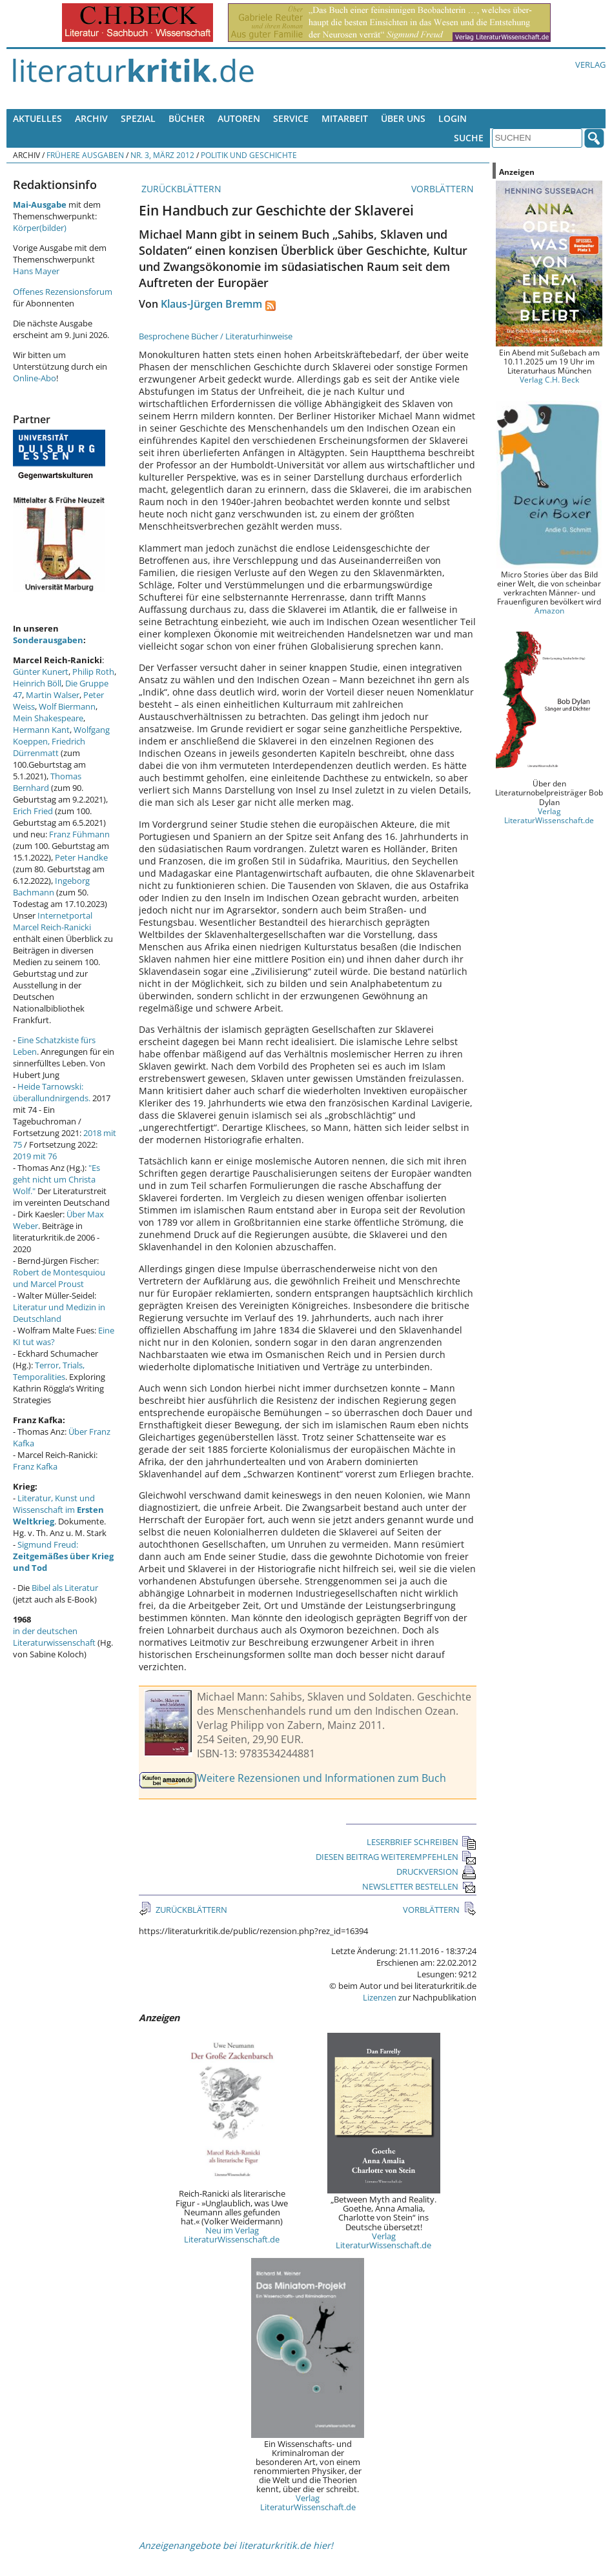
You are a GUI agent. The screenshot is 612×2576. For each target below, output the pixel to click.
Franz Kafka (35, 1466)
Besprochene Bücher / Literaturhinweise (215, 336)
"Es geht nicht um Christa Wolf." (56, 1179)
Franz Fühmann (79, 834)
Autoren (239, 118)
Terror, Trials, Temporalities (49, 1371)
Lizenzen (379, 1997)
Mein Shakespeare (48, 718)
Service (291, 118)
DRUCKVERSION (436, 1871)
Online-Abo (34, 378)
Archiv (91, 118)
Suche (469, 138)
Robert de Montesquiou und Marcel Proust (59, 1278)
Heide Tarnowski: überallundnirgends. (51, 1092)
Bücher (186, 118)
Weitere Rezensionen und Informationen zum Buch (321, 1778)
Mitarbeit (344, 118)
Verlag (590, 64)
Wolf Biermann (67, 706)
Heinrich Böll (37, 683)
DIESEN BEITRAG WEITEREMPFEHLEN (396, 1856)
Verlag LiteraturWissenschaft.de (383, 2240)
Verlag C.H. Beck (549, 379)
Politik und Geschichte (249, 155)
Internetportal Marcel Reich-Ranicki (52, 921)
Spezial (138, 118)
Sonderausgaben (48, 640)
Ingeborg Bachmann (51, 886)
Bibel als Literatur (65, 1587)
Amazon (549, 610)
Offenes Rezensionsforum (62, 291)
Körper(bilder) (39, 228)
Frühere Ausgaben (85, 155)
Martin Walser (52, 695)
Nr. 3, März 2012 (162, 155)
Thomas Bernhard (47, 782)
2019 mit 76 (35, 1156)
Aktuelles (37, 118)
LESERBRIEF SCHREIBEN (421, 1842)
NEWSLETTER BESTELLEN (419, 1886)
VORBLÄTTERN (443, 189)
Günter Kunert (40, 671)
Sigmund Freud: (63, 1556)
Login (452, 118)
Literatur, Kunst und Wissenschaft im (58, 1509)
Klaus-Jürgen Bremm (211, 304)
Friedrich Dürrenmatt (49, 747)
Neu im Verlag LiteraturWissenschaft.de (232, 2234)
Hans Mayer (36, 271)
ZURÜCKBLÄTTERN (180, 189)
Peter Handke (81, 857)
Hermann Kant (41, 729)
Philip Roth (93, 671)
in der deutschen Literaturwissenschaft (54, 1636)
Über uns (403, 118)
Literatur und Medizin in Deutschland (59, 1312)
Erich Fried (33, 811)
